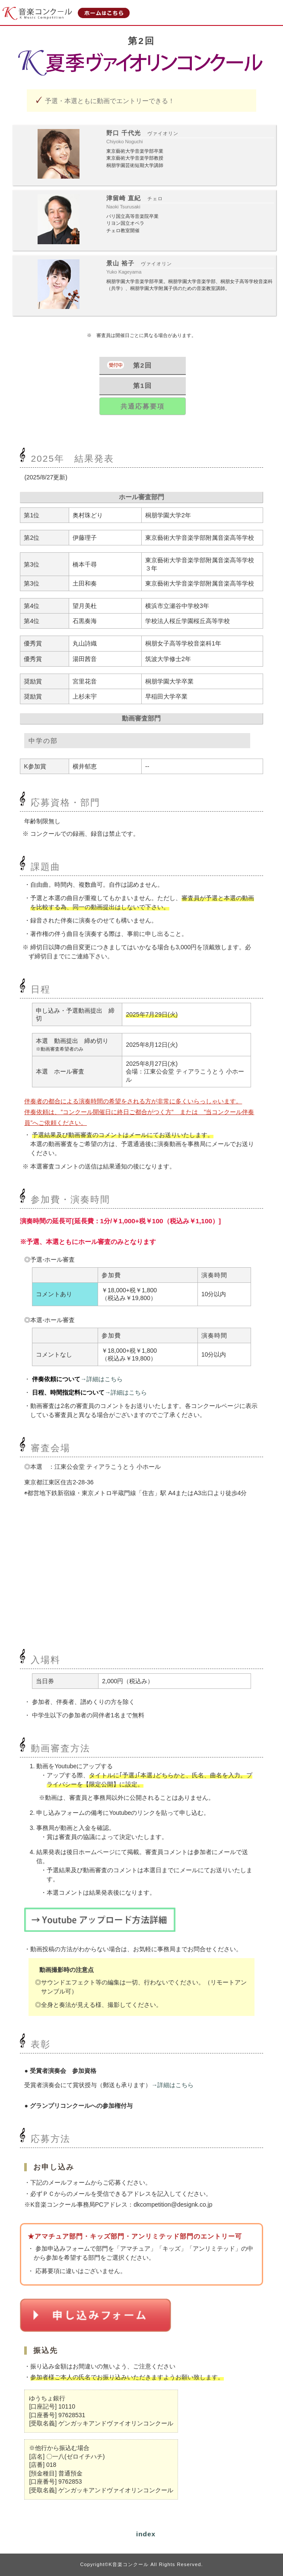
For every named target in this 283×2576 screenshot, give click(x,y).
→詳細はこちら (101, 1379)
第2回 (143, 365)
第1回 (143, 385)
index (146, 2534)
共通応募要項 (143, 406)
